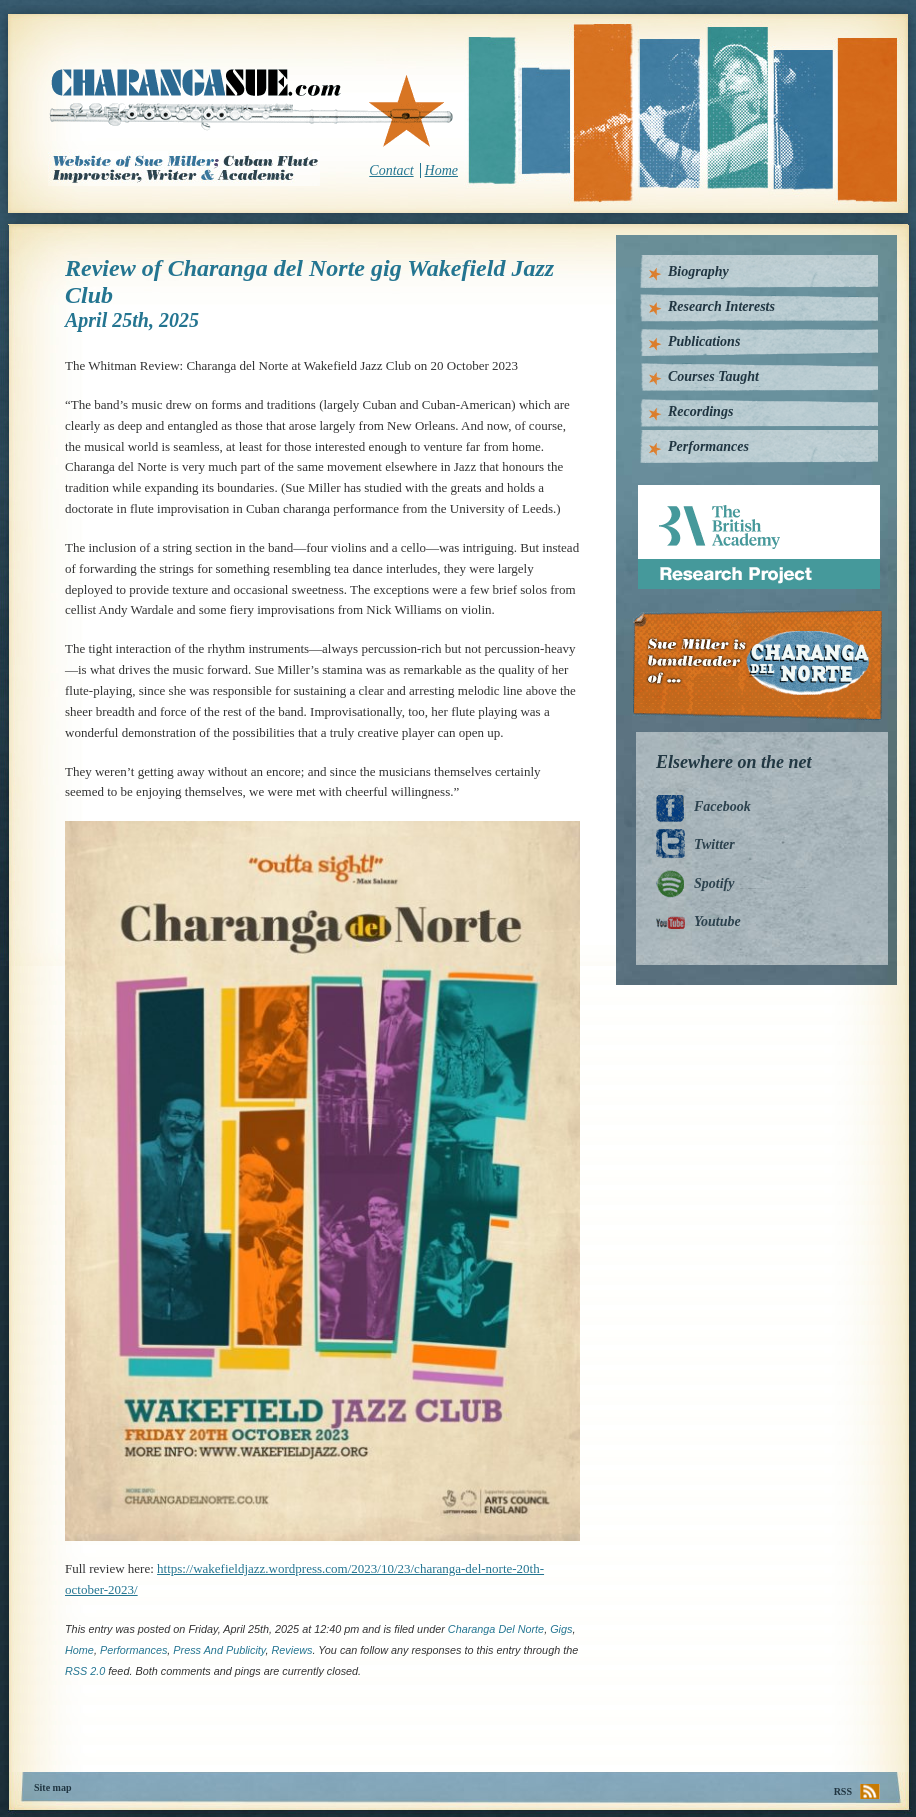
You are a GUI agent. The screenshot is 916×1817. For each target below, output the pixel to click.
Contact (391, 170)
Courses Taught (713, 376)
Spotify (714, 883)
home (79, 1650)
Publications (704, 341)
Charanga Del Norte (764, 665)
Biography (698, 271)
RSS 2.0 (85, 1671)
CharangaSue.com (252, 109)
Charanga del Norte (496, 1629)
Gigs (561, 1629)
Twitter (714, 844)
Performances (133, 1650)
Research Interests (721, 306)
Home (441, 170)
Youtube (717, 921)
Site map (53, 1787)
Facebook (722, 806)
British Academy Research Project (740, 492)
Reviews (291, 1650)
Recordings (700, 411)
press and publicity (219, 1650)
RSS (843, 1791)
